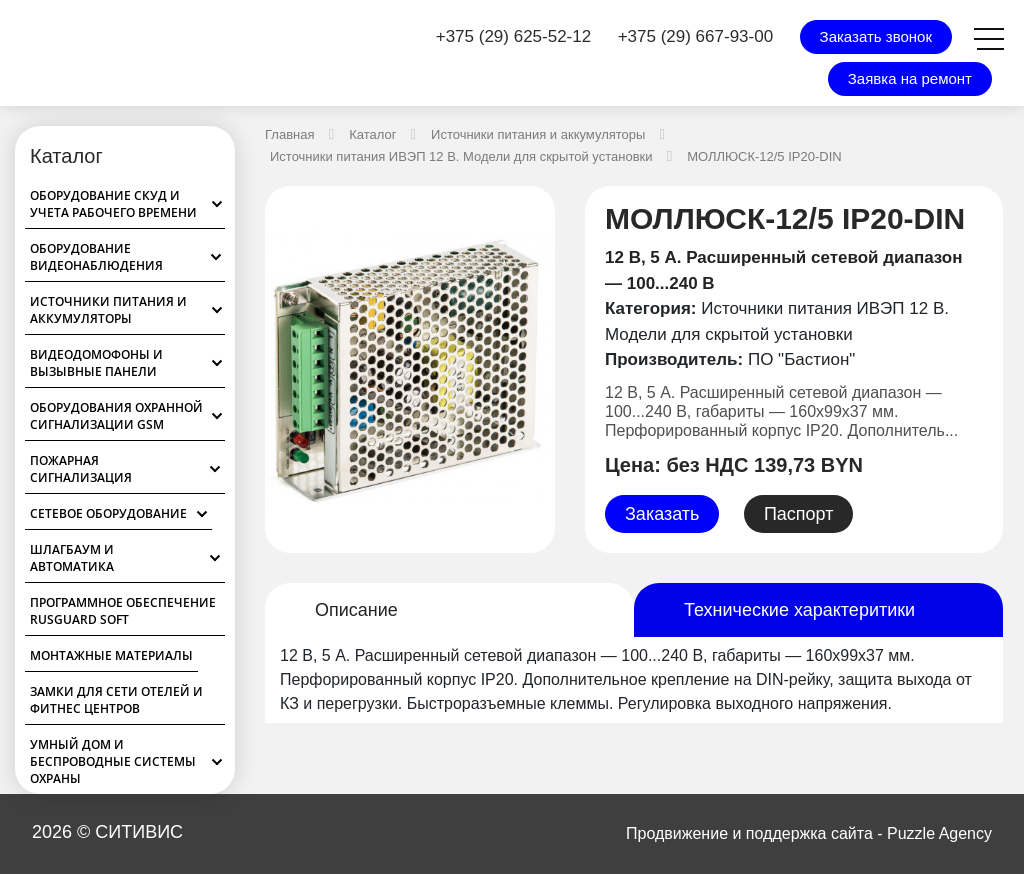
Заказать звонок (876, 36)
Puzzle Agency (939, 833)
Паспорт (799, 514)
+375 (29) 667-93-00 (695, 36)
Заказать (662, 514)
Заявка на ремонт (910, 78)
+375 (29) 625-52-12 (513, 36)
